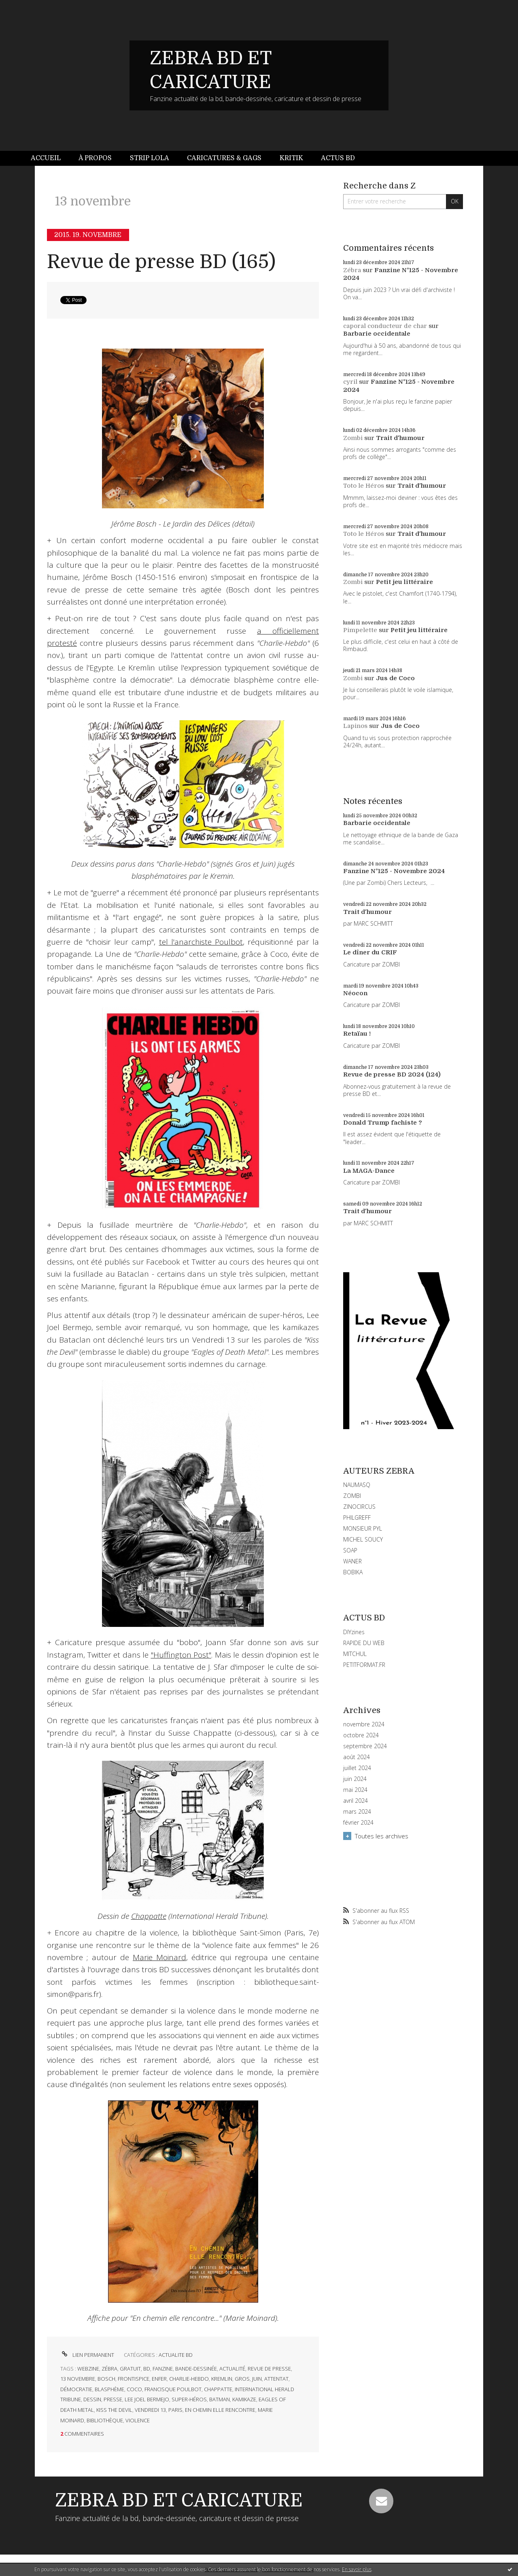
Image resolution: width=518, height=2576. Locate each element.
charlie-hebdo (189, 2378)
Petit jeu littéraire (404, 582)
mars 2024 (357, 1811)
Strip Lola (149, 158)
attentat (276, 2378)
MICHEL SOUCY (363, 1539)
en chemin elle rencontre (220, 2409)
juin (257, 2378)
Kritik (291, 158)
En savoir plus (357, 2569)
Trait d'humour (400, 438)
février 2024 (358, 1822)
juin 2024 (355, 1779)
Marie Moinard (159, 1957)
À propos (95, 158)
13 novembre (77, 2378)
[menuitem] (50, 158)
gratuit (130, 2368)
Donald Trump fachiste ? (382, 1122)
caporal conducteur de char (385, 326)
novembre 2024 (363, 1724)
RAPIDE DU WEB (363, 1643)
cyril (350, 381)
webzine (88, 2368)
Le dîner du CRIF (370, 952)
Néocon (355, 993)
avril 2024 (355, 1800)
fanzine (163, 2368)
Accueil (46, 158)
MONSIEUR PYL (362, 1528)
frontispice (133, 2378)
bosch (106, 2378)
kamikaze (244, 2399)
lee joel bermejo (147, 2399)
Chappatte (148, 1916)
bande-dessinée (196, 2368)
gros (242, 2378)
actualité (232, 2368)
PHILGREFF (357, 1517)
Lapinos (355, 726)
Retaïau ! (357, 1033)
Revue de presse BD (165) (161, 262)
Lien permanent (87, 2354)
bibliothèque (105, 2420)
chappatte (218, 2389)
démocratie (76, 2389)
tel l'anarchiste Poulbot (201, 942)
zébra (109, 2368)
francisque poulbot (173, 2389)
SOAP (350, 1550)
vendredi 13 (150, 2409)
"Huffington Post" (181, 1655)
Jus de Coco (395, 678)
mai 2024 (355, 1789)
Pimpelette (360, 630)
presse (113, 2399)
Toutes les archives (381, 1836)
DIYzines (354, 1632)
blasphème (109, 2389)
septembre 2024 (365, 1746)
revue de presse (269, 2368)
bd (146, 2368)
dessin (92, 2399)
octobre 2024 (361, 1735)
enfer (159, 2378)
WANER (352, 1561)
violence (137, 2420)
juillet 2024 (357, 1768)
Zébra (352, 270)
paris (175, 2409)
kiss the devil (114, 2409)
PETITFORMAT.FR (364, 1665)
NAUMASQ (356, 1485)
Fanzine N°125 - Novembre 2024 (394, 871)
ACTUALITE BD (176, 2354)
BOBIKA (353, 1572)
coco (134, 2389)
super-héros (189, 2399)
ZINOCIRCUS (359, 1506)
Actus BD (338, 158)
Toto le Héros (363, 485)
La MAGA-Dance (369, 1170)
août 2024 (356, 1757)
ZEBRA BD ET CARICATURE (179, 2500)
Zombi (353, 438)
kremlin (221, 2378)
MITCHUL (355, 1654)
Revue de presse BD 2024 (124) (392, 1074)
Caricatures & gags (224, 158)
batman (219, 2399)
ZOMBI (352, 1495)
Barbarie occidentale (376, 333)
